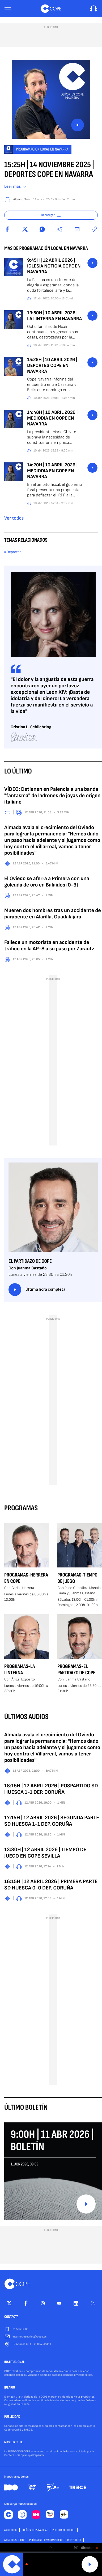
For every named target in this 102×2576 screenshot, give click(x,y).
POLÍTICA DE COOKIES (63, 2530)
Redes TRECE (74, 2540)
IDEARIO (9, 2388)
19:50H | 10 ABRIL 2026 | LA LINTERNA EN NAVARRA (54, 316)
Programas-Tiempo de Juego (77, 1578)
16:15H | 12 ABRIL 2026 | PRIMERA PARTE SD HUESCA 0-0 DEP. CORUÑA (51, 1884)
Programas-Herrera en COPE (26, 1578)
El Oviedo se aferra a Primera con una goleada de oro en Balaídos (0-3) (46, 881)
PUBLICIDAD (12, 2417)
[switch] (51, 2547)
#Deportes (12, 552)
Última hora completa (36, 1289)
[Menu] (7, 8)
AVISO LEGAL (11, 2530)
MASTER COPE (13, 2442)
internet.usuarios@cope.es (29, 2337)
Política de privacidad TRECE (46, 2540)
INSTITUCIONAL (14, 2362)
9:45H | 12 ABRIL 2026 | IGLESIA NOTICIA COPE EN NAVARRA (54, 266)
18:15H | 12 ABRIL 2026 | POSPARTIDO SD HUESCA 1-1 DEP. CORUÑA (51, 1789)
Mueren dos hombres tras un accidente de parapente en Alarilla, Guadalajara (52, 913)
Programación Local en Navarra (42, 149)
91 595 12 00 (20, 2329)
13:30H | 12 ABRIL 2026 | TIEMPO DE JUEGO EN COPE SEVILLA (45, 1852)
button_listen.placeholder (92, 263)
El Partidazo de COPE (30, 1261)
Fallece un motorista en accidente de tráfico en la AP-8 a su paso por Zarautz (49, 945)
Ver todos (14, 518)
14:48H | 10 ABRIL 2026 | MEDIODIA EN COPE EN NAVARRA (52, 418)
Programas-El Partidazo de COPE (76, 1669)
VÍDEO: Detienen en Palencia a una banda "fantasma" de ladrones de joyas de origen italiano (52, 795)
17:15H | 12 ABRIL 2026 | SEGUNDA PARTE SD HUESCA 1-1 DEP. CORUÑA (51, 1820)
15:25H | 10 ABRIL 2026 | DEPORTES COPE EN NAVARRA (52, 365)
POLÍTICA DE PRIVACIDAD (35, 2530)
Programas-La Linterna (19, 1669)
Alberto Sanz (22, 199)
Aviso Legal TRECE (14, 2540)
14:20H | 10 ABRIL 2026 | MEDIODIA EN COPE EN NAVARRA (52, 471)
